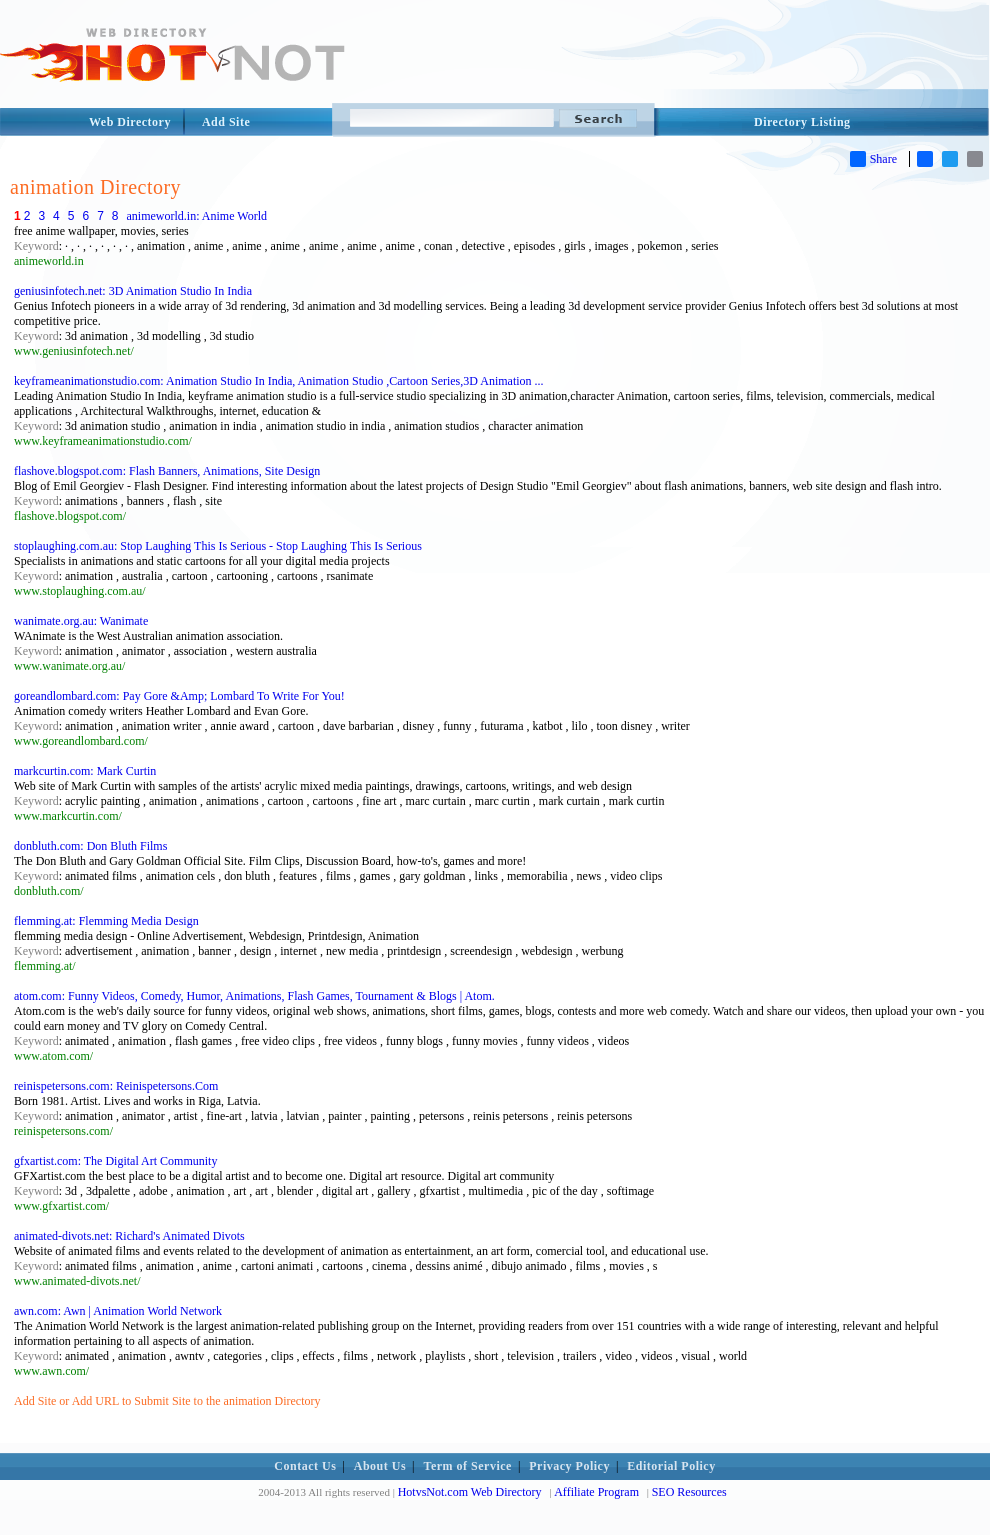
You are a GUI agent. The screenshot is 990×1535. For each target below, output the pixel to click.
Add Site (226, 122)
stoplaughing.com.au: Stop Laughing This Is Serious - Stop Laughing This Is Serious (218, 546)
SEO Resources (689, 1492)
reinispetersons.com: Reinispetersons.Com (116, 1086)
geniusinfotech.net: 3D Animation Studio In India (133, 291)
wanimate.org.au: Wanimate (81, 621)
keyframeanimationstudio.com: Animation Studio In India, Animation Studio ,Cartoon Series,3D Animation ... (279, 381)
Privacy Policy (569, 1466)
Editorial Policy (671, 1466)
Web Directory (130, 122)
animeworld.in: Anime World (197, 216)
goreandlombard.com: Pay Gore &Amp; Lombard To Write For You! (179, 696)
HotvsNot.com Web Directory (470, 1492)
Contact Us (305, 1466)
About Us (380, 1466)
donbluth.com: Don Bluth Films (90, 846)
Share (873, 159)
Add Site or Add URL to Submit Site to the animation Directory (167, 1401)
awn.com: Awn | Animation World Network (118, 1311)
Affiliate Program (596, 1492)
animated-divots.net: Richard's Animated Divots (129, 1236)
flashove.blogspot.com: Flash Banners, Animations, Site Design (167, 471)
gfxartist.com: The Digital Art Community (115, 1161)
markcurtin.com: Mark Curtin (85, 771)
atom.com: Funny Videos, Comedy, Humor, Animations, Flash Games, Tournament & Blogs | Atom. (254, 996)
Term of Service (468, 1466)
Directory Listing (802, 122)
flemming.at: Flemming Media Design (106, 921)
